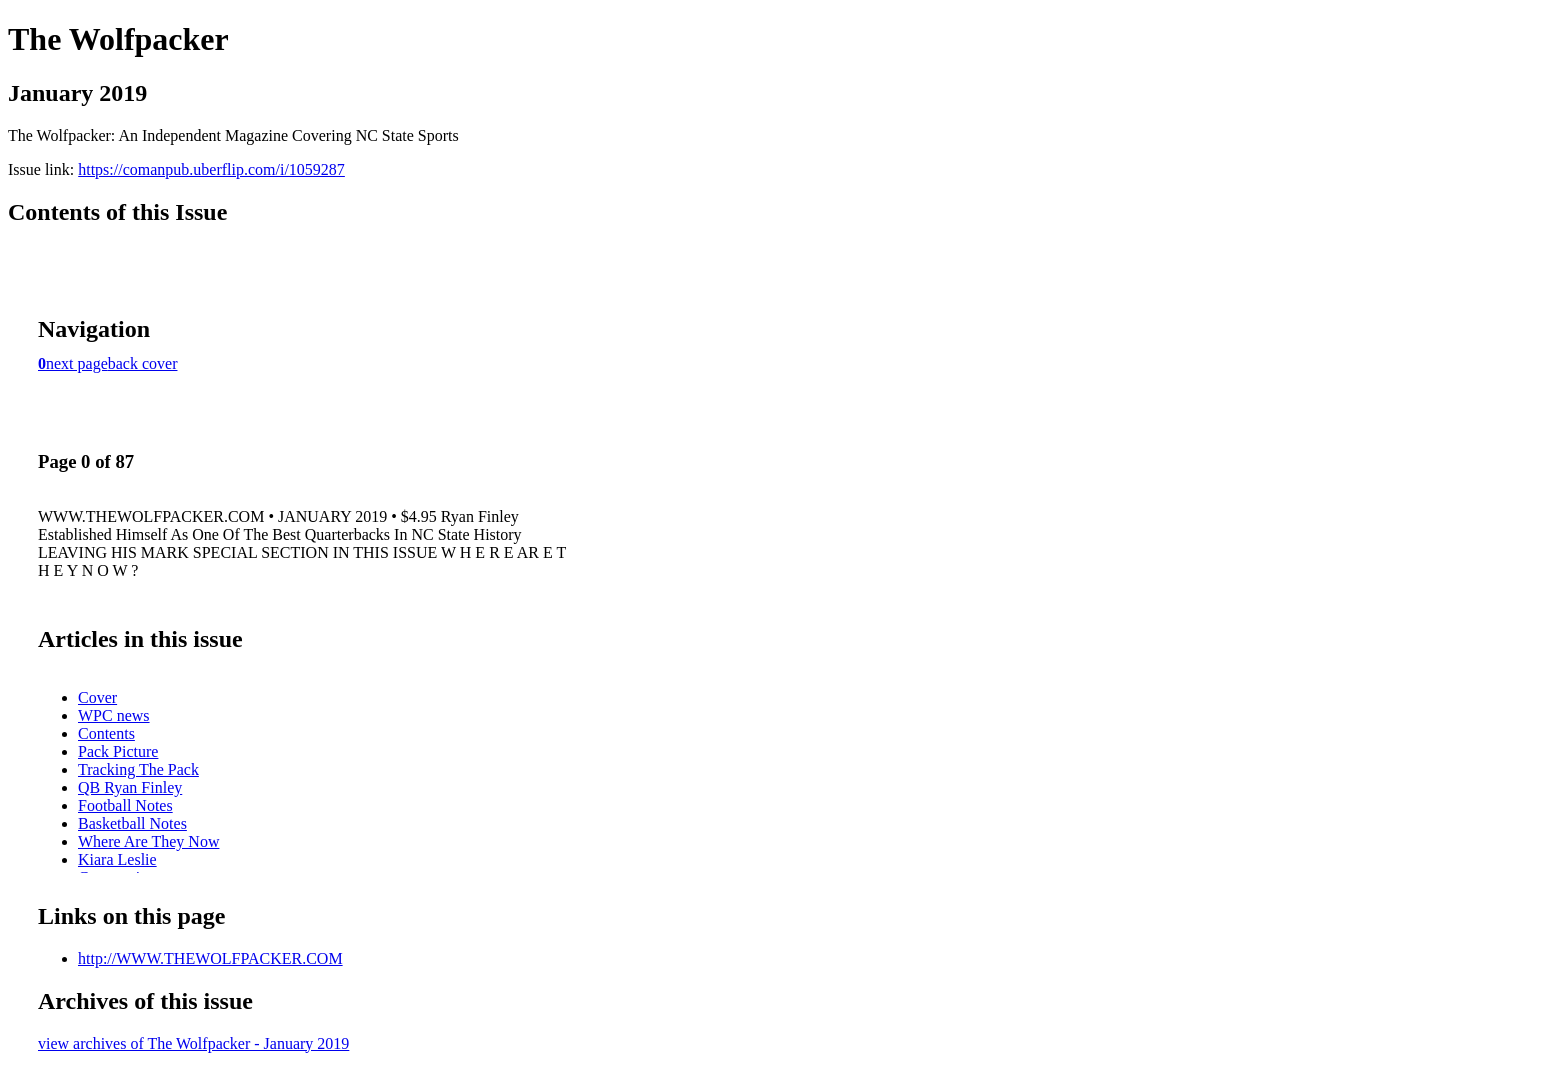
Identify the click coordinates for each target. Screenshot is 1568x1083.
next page (77, 363)
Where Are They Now (148, 841)
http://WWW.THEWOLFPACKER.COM (210, 958)
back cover (143, 363)
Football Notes (125, 805)
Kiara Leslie (117, 859)
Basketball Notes (132, 823)
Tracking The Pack (138, 769)
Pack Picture (118, 751)
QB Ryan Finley (130, 787)
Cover (97, 697)
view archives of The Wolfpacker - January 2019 (193, 1043)
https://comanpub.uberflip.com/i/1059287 (211, 169)
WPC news (114, 715)
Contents (106, 733)
